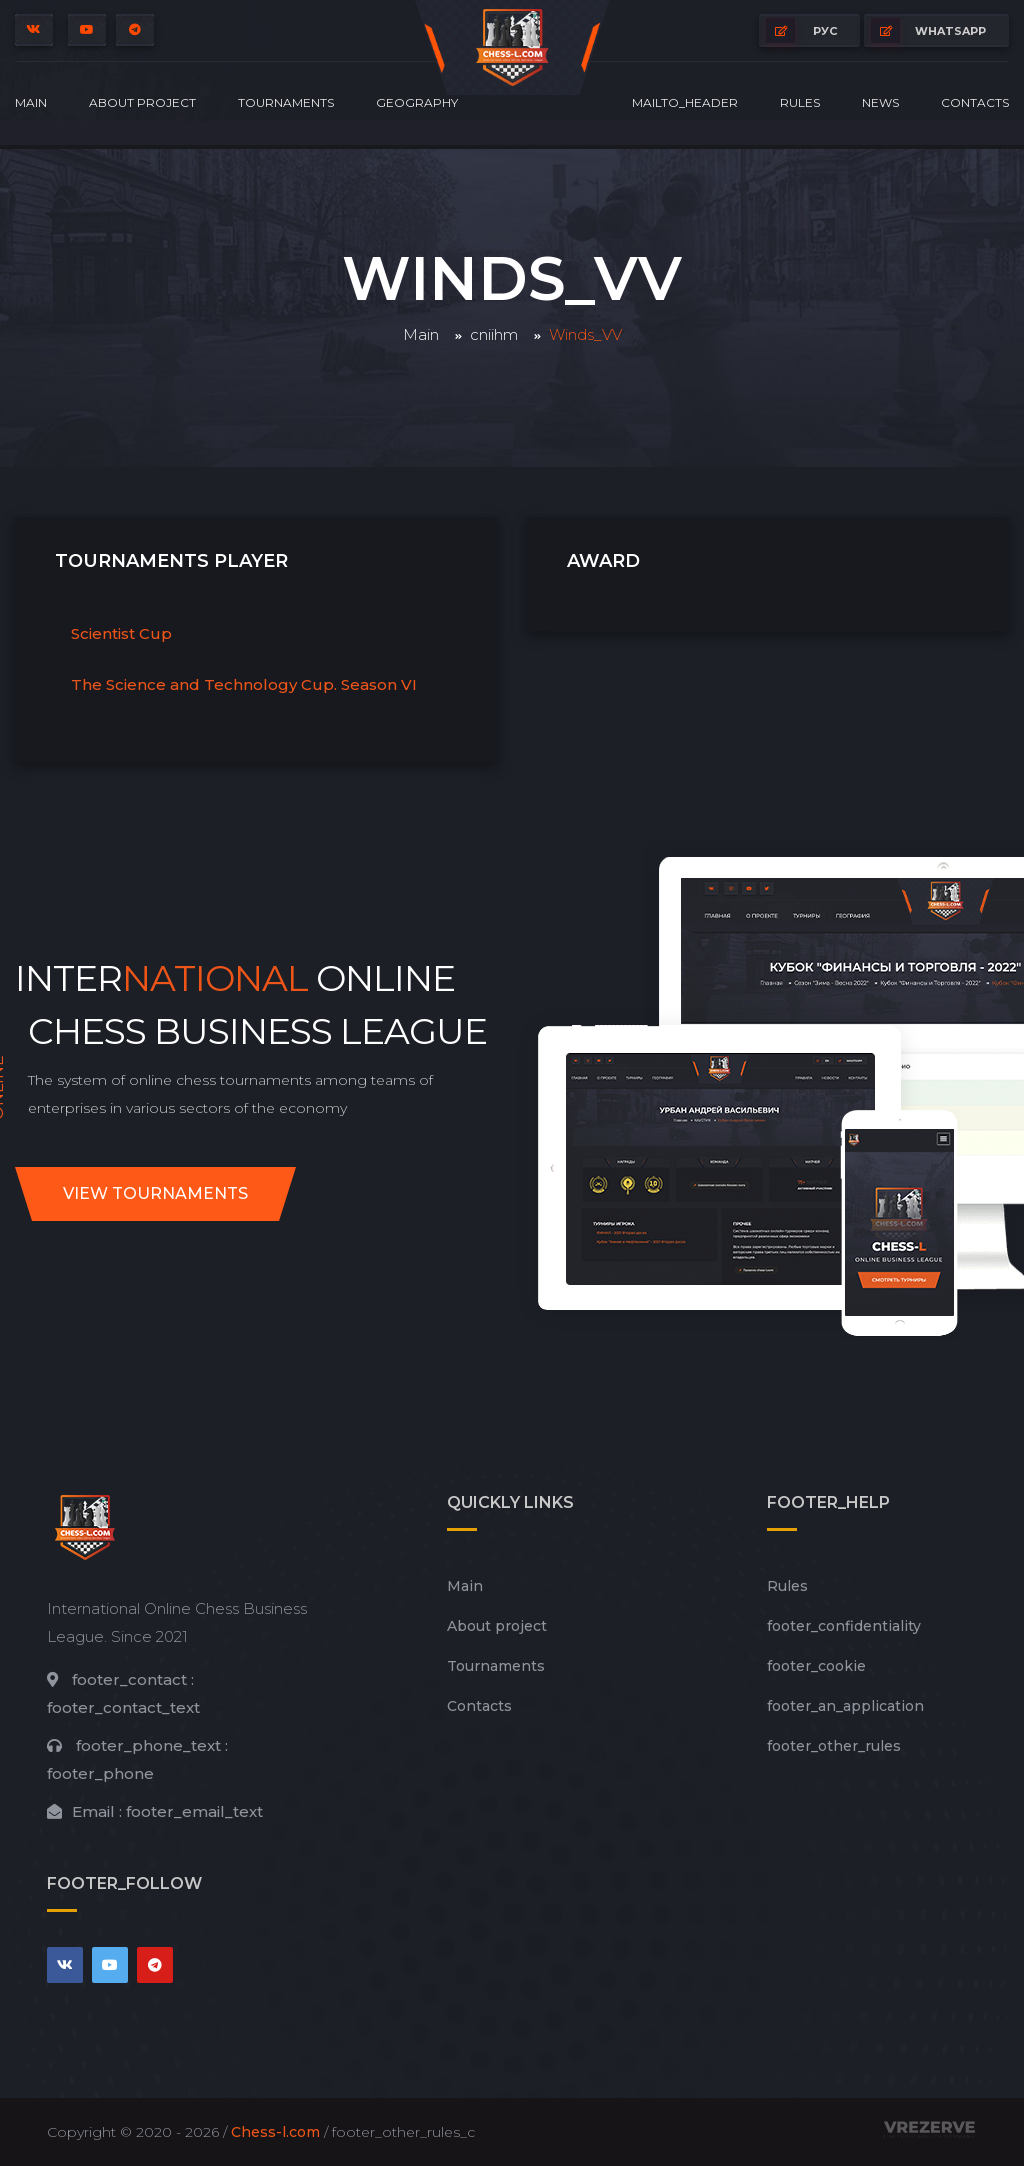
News (880, 102)
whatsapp (928, 30)
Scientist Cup (121, 633)
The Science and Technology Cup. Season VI (244, 684)
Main (31, 102)
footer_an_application (845, 1706)
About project (142, 102)
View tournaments (155, 1193)
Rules (800, 102)
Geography (417, 102)
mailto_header (685, 102)
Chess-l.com (275, 2132)
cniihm (494, 334)
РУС (801, 30)
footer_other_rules (834, 1746)
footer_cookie (816, 1666)
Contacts (975, 102)
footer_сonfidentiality (844, 1626)
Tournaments (286, 102)
